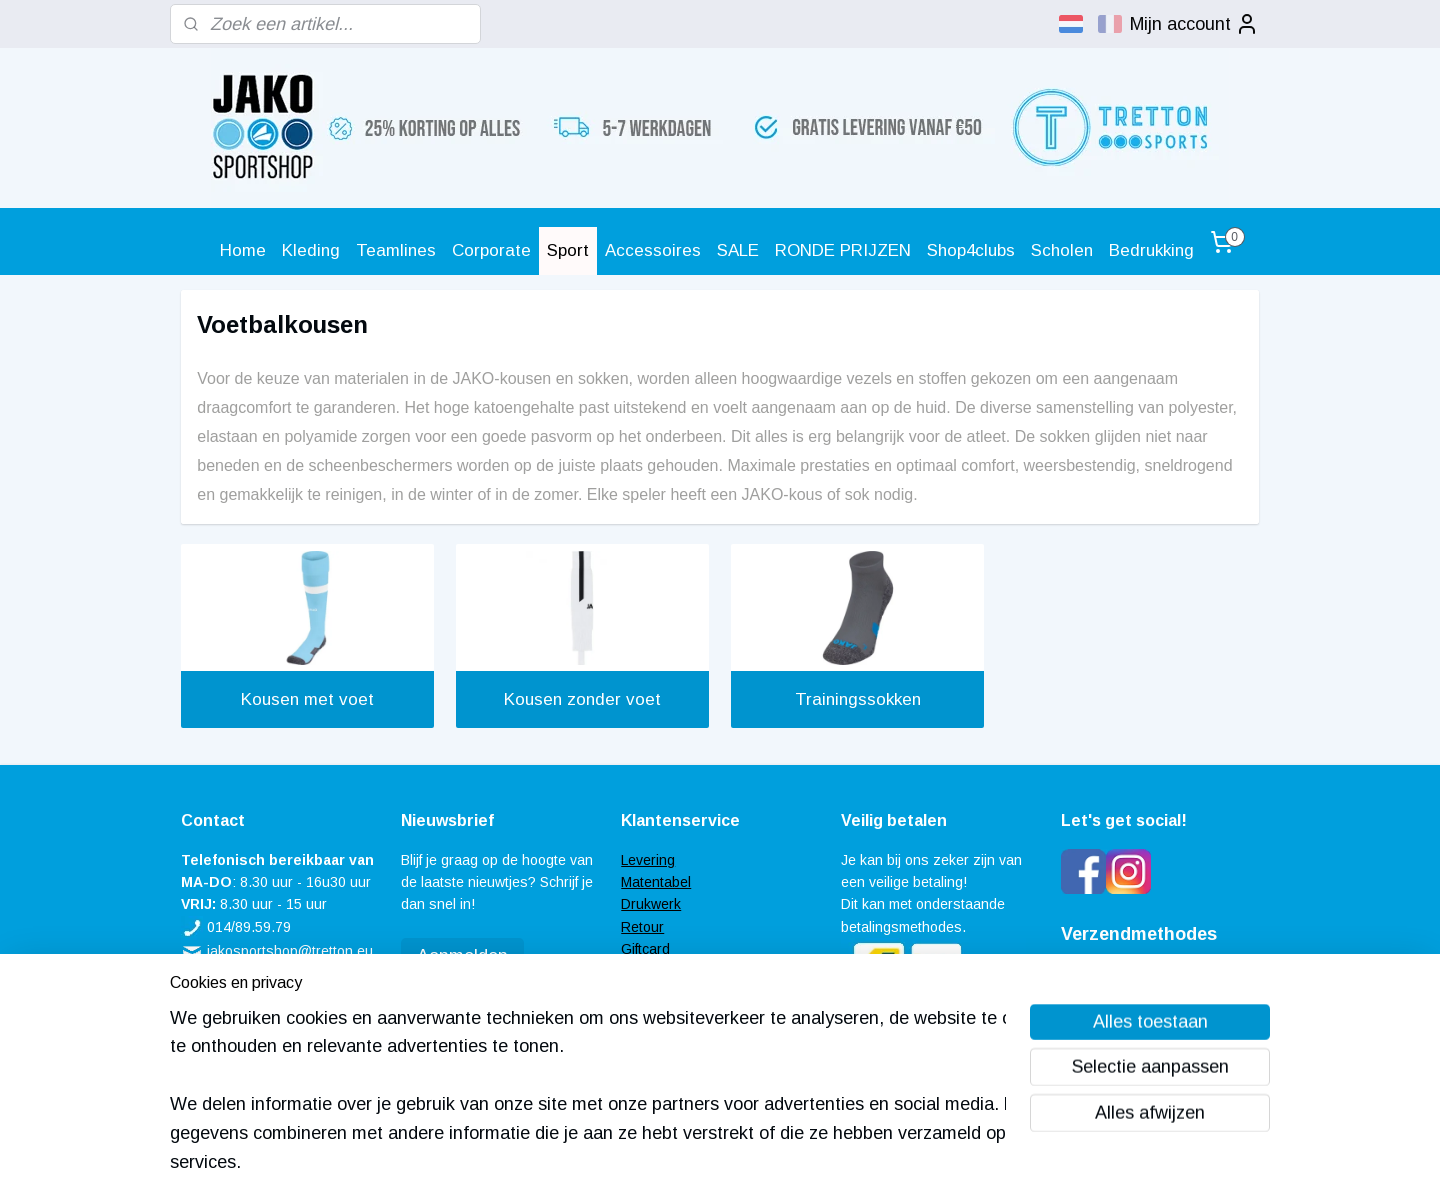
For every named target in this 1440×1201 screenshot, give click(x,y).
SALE (738, 250)
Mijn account (1194, 24)
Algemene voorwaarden (696, 994)
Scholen (1062, 250)
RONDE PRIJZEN (843, 250)
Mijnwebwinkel (922, 1164)
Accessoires (653, 250)
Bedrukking (1151, 250)
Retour (642, 927)
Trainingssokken (858, 699)
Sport (568, 250)
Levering (648, 860)
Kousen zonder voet (582, 699)
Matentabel (656, 882)
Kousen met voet (307, 699)
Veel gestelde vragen (688, 972)
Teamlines (396, 250)
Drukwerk (651, 904)
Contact (645, 1016)
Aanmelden (462, 956)
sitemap (655, 1164)
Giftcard (645, 949)
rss (692, 1164)
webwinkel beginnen (761, 1164)
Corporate (491, 250)
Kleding (311, 250)
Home (243, 250)
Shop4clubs (971, 250)
